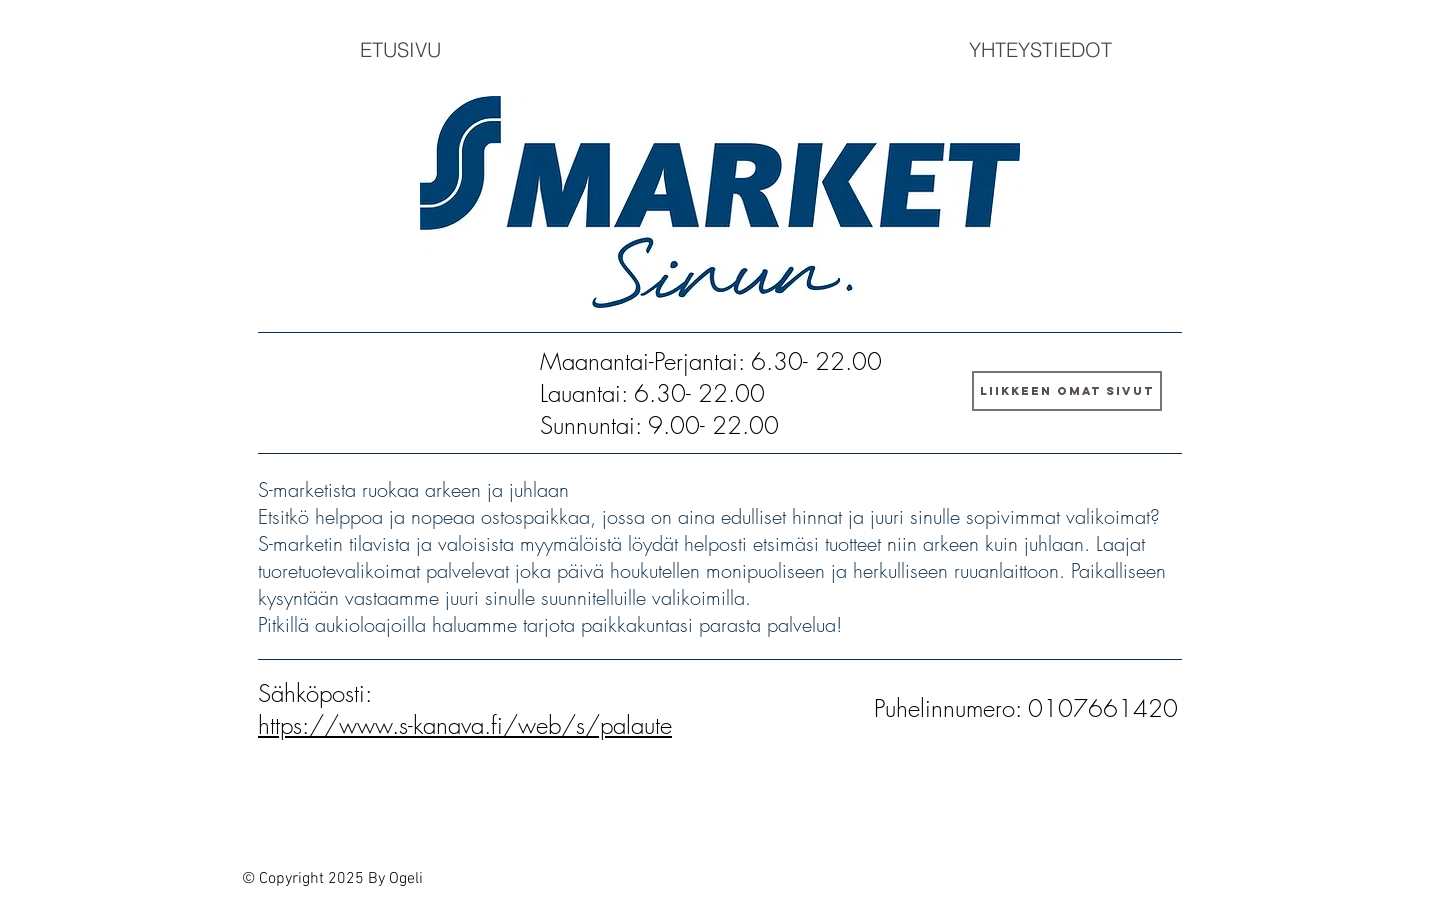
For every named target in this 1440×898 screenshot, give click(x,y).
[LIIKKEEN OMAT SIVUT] (1067, 391)
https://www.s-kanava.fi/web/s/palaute (465, 725)
